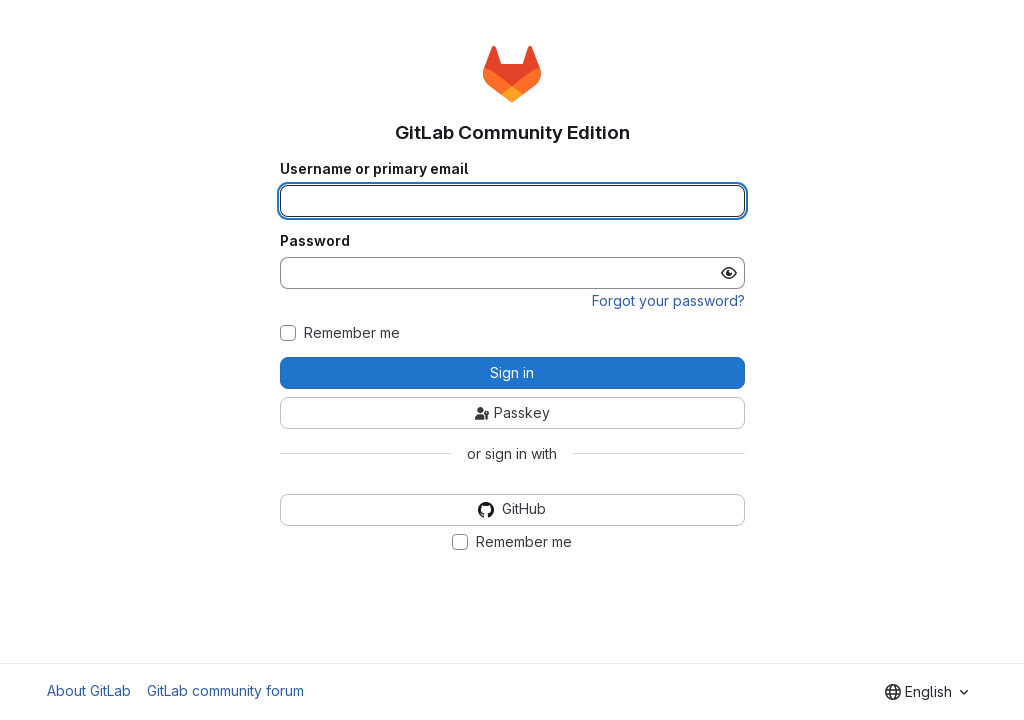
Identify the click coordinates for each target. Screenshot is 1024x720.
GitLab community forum (225, 690)
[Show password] (729, 273)
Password (315, 241)
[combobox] (926, 692)
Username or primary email (374, 169)
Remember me (352, 333)
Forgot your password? (668, 300)
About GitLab (89, 690)
